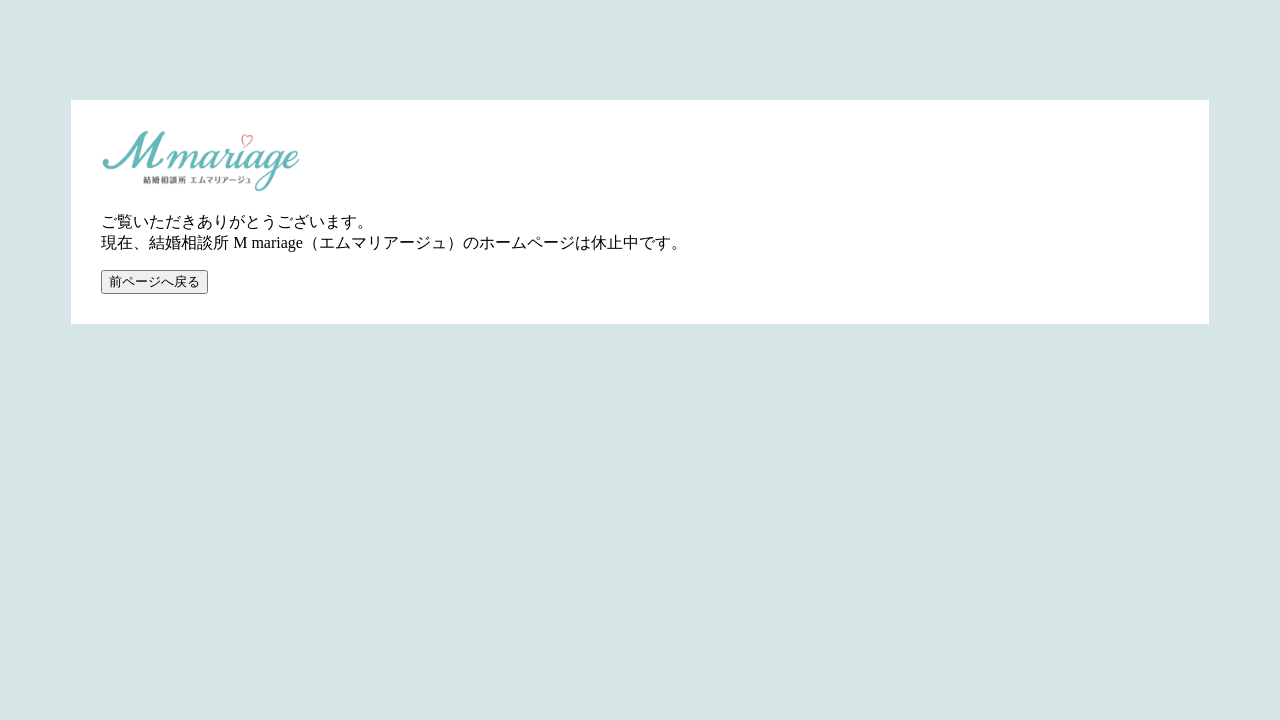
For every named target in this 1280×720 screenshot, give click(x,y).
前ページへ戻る (154, 281)
